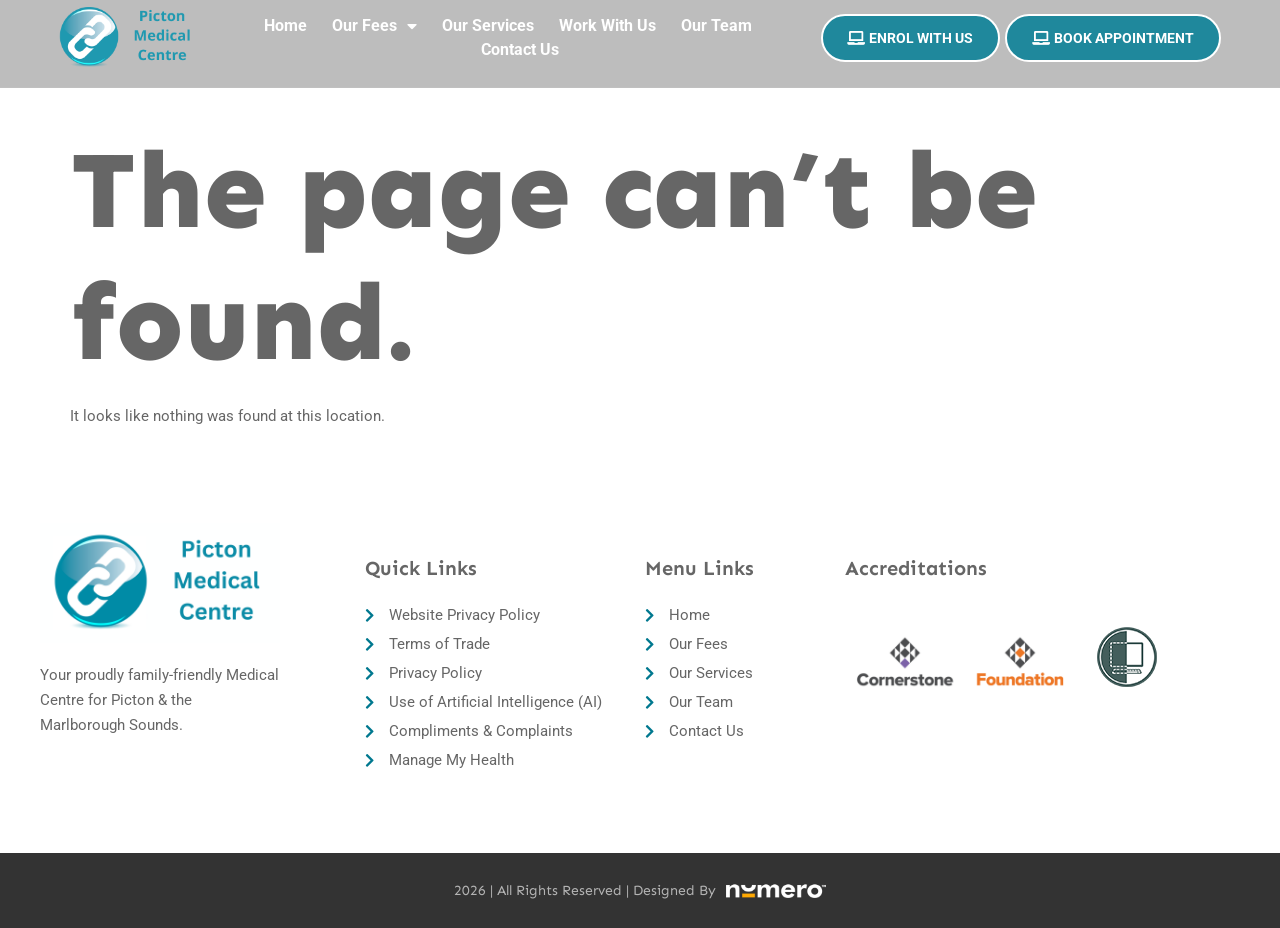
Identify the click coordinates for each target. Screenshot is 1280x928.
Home (285, 16)
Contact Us (520, 40)
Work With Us (607, 16)
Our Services (488, 16)
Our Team (716, 16)
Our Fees (374, 17)
